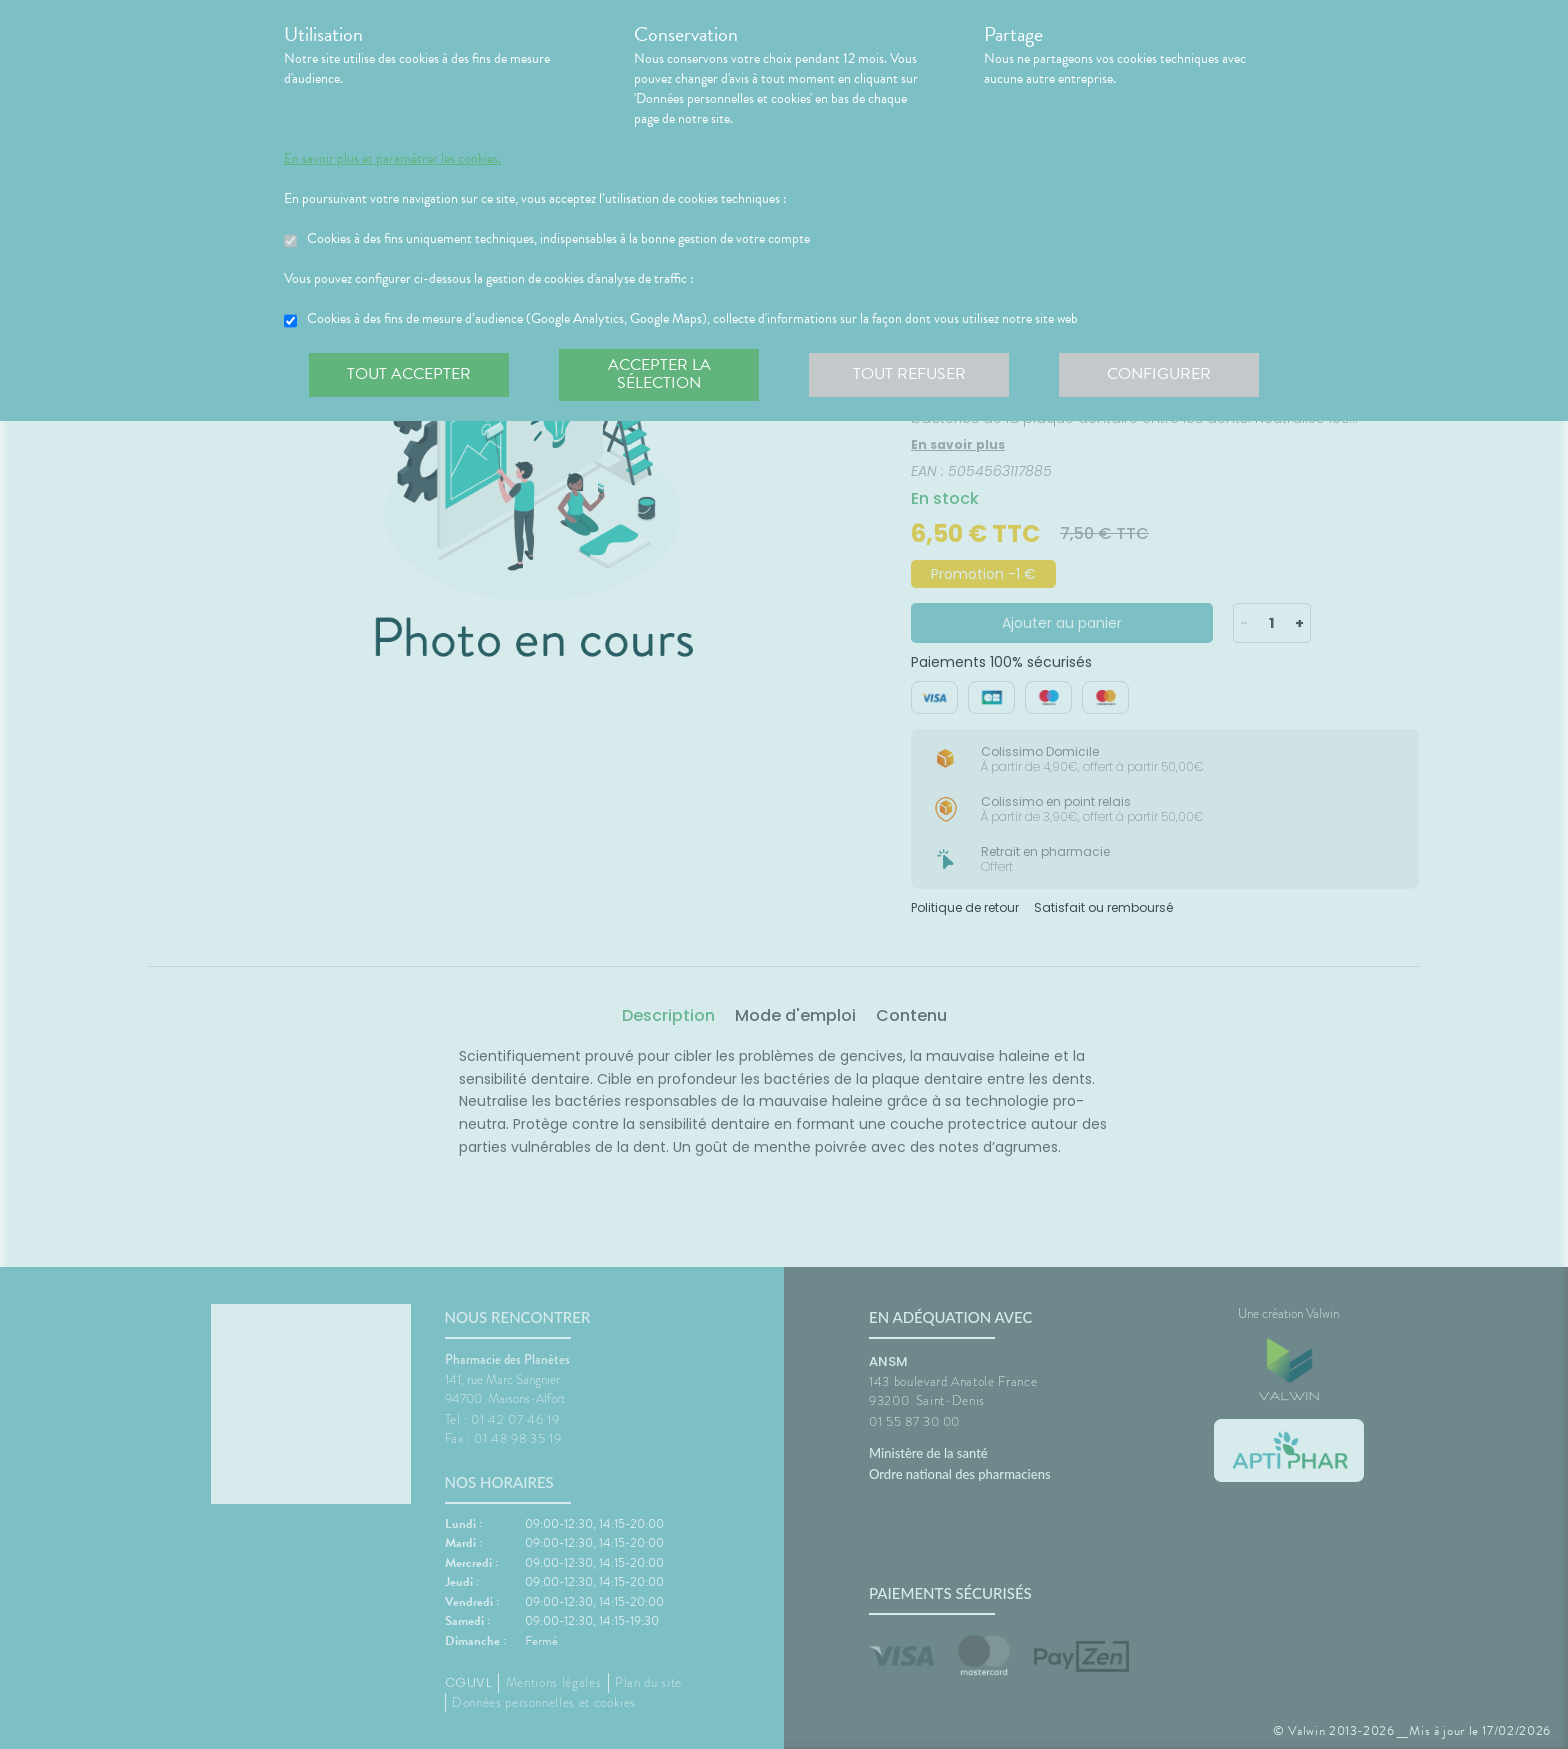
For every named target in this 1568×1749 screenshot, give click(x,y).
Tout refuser (909, 374)
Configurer (1159, 374)
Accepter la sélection (659, 374)
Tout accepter (409, 374)
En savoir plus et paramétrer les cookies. (392, 159)
